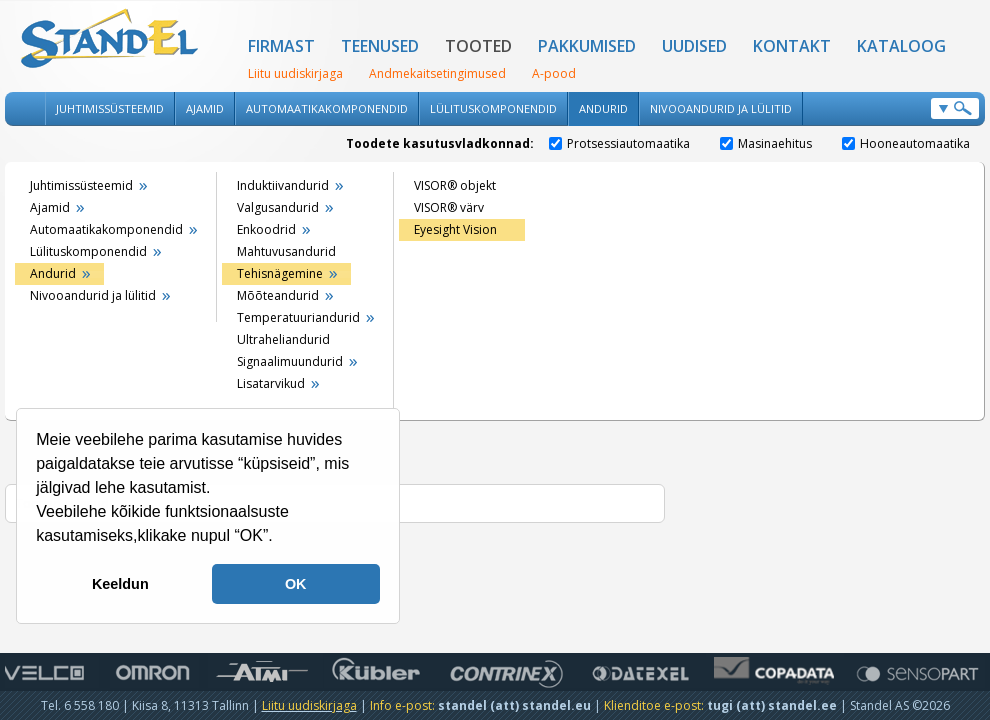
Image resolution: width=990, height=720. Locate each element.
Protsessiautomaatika (619, 143)
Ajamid (205, 108)
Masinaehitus (766, 143)
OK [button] (296, 584)
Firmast (281, 46)
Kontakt (792, 46)
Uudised (694, 46)
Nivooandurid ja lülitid (721, 108)
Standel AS (110, 40)
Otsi (955, 108)
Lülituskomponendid (493, 108)
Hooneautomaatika (906, 143)
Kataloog (901, 46)
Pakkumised (587, 46)
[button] (280, 538)
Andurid (603, 108)
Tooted (478, 46)
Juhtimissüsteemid (110, 108)
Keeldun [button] (120, 584)
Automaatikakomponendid (327, 108)
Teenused (380, 46)
